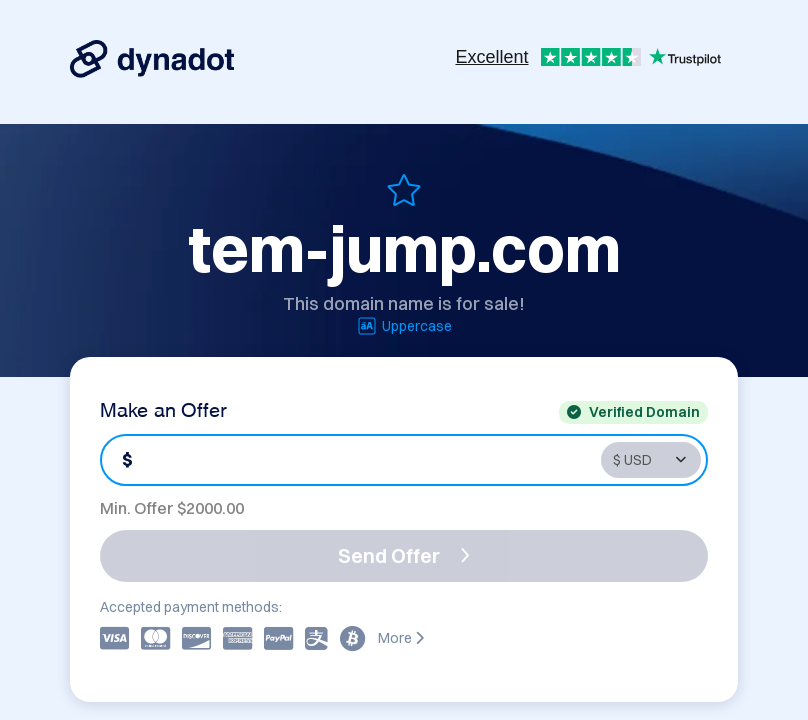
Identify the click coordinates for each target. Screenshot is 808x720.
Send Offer (404, 555)
